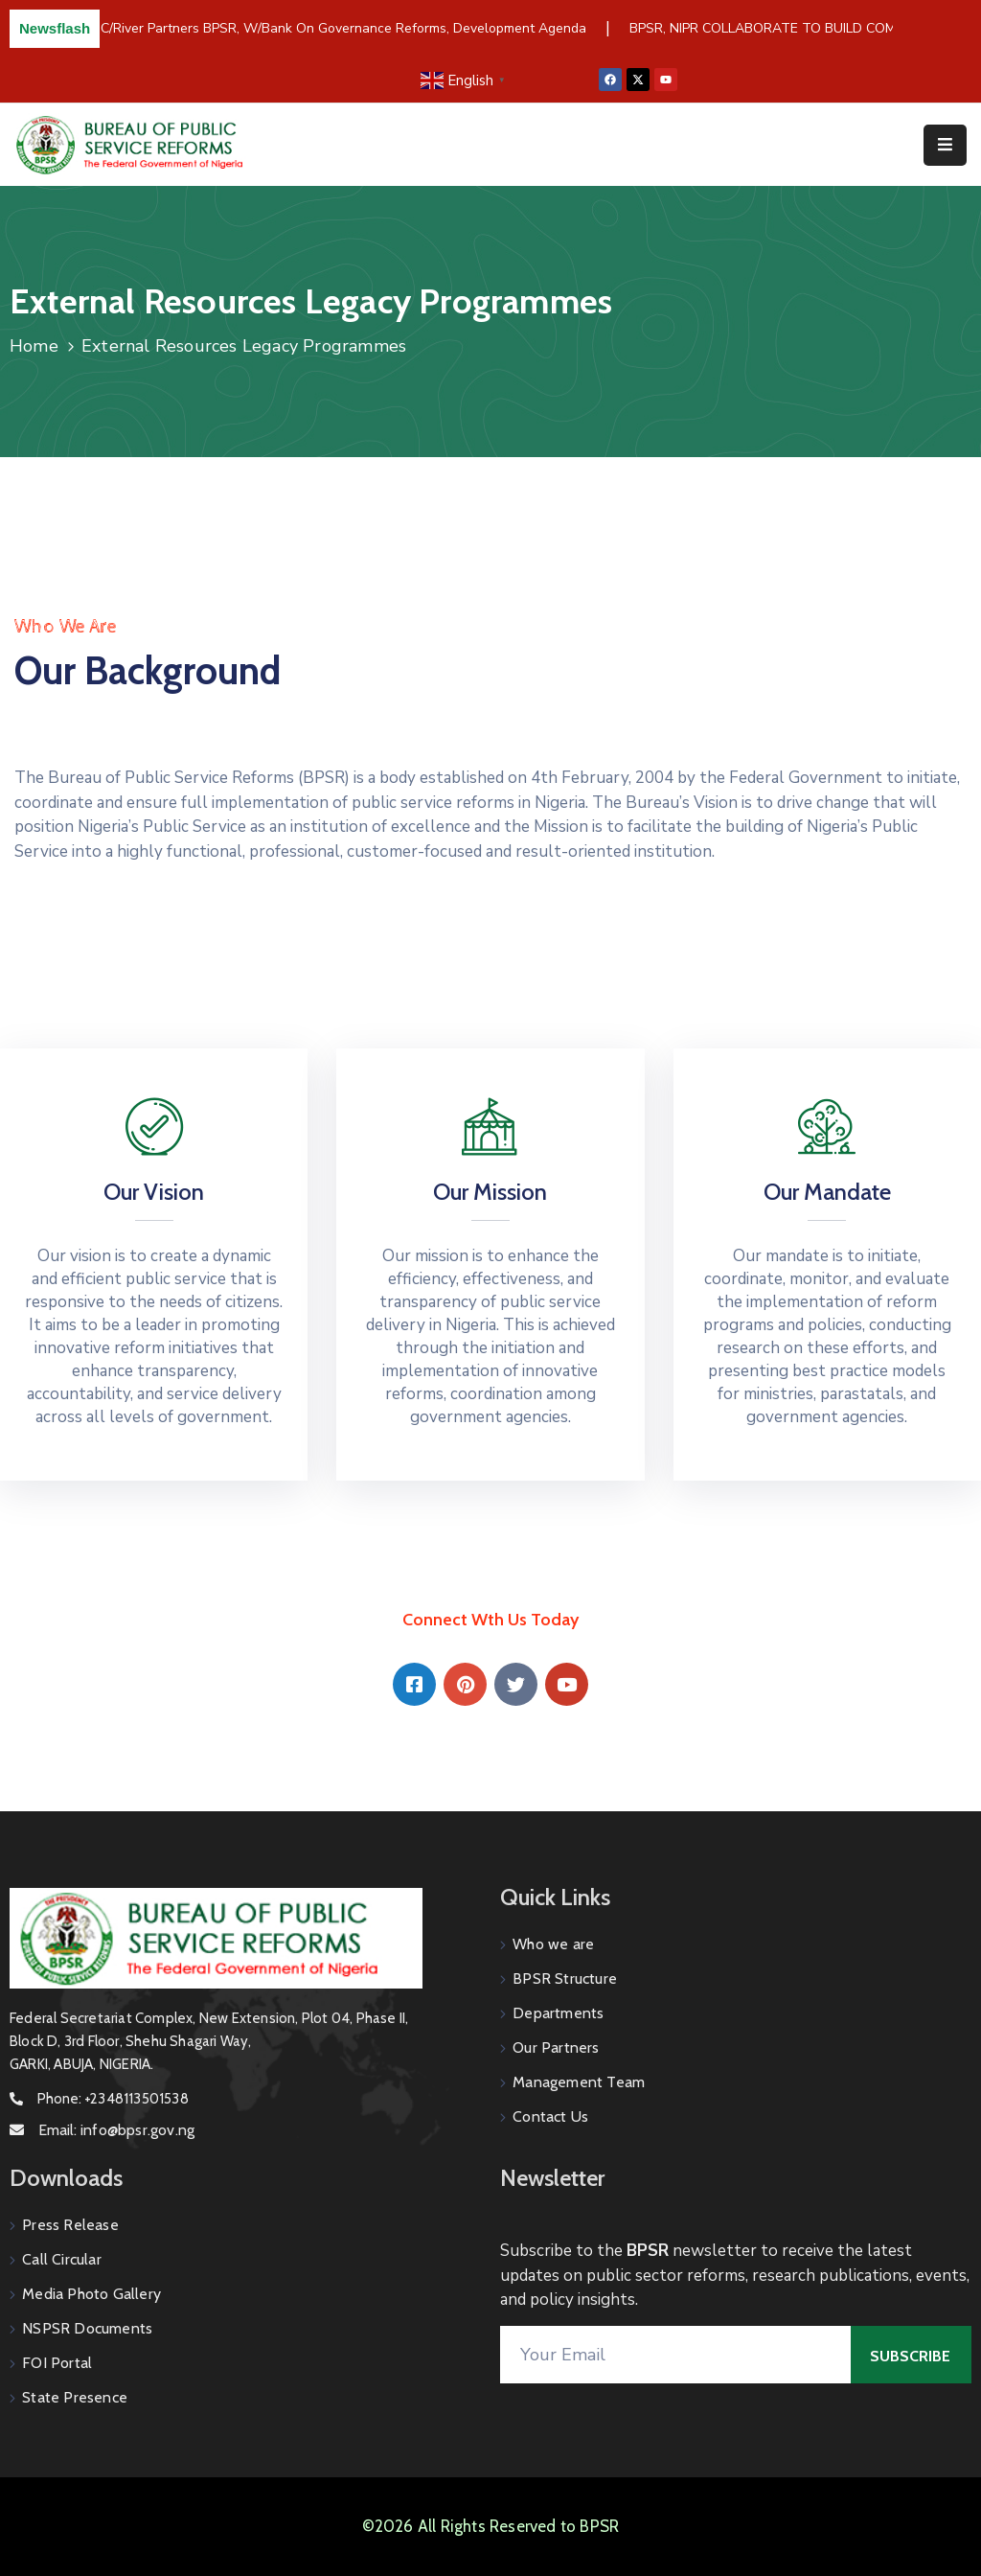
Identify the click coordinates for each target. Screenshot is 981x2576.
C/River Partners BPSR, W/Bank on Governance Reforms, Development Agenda (346, 28)
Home (34, 345)
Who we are (553, 1944)
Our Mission (490, 1192)
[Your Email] (675, 2354)
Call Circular (62, 2259)
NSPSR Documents (87, 2328)
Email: (116, 2130)
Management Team (579, 2082)
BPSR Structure (565, 1978)
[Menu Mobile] (945, 145)
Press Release (70, 2225)
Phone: (113, 2098)
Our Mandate (827, 1192)
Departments (558, 2013)
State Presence (74, 2397)
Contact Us (550, 2116)
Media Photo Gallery (91, 2294)
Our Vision (153, 1192)
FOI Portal (57, 2363)
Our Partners (556, 2047)
